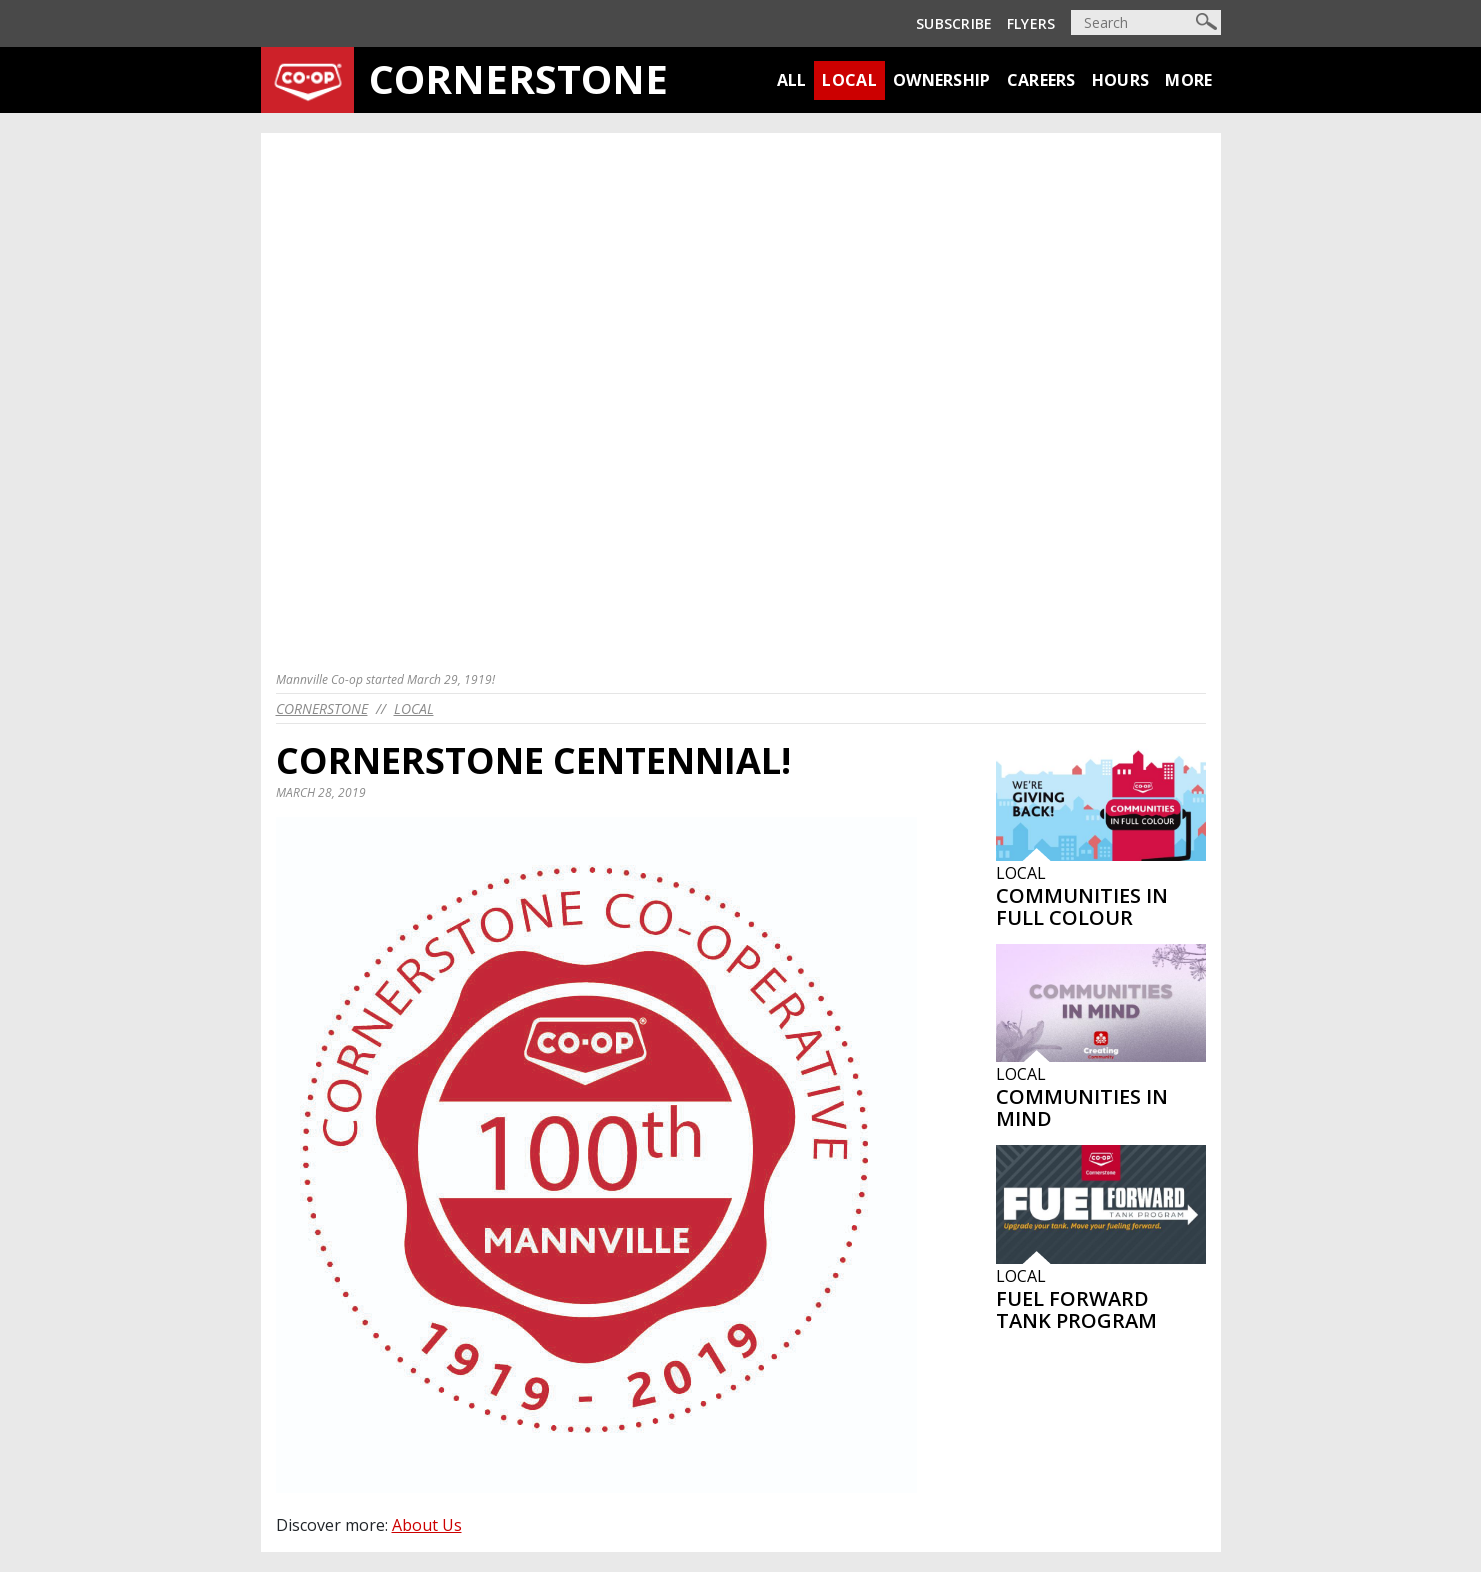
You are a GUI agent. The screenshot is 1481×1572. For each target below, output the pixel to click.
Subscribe (954, 23)
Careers (1041, 80)
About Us (427, 1525)
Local (849, 80)
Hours (1121, 80)
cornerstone (322, 708)
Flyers (1031, 23)
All (792, 80)
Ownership (942, 80)
